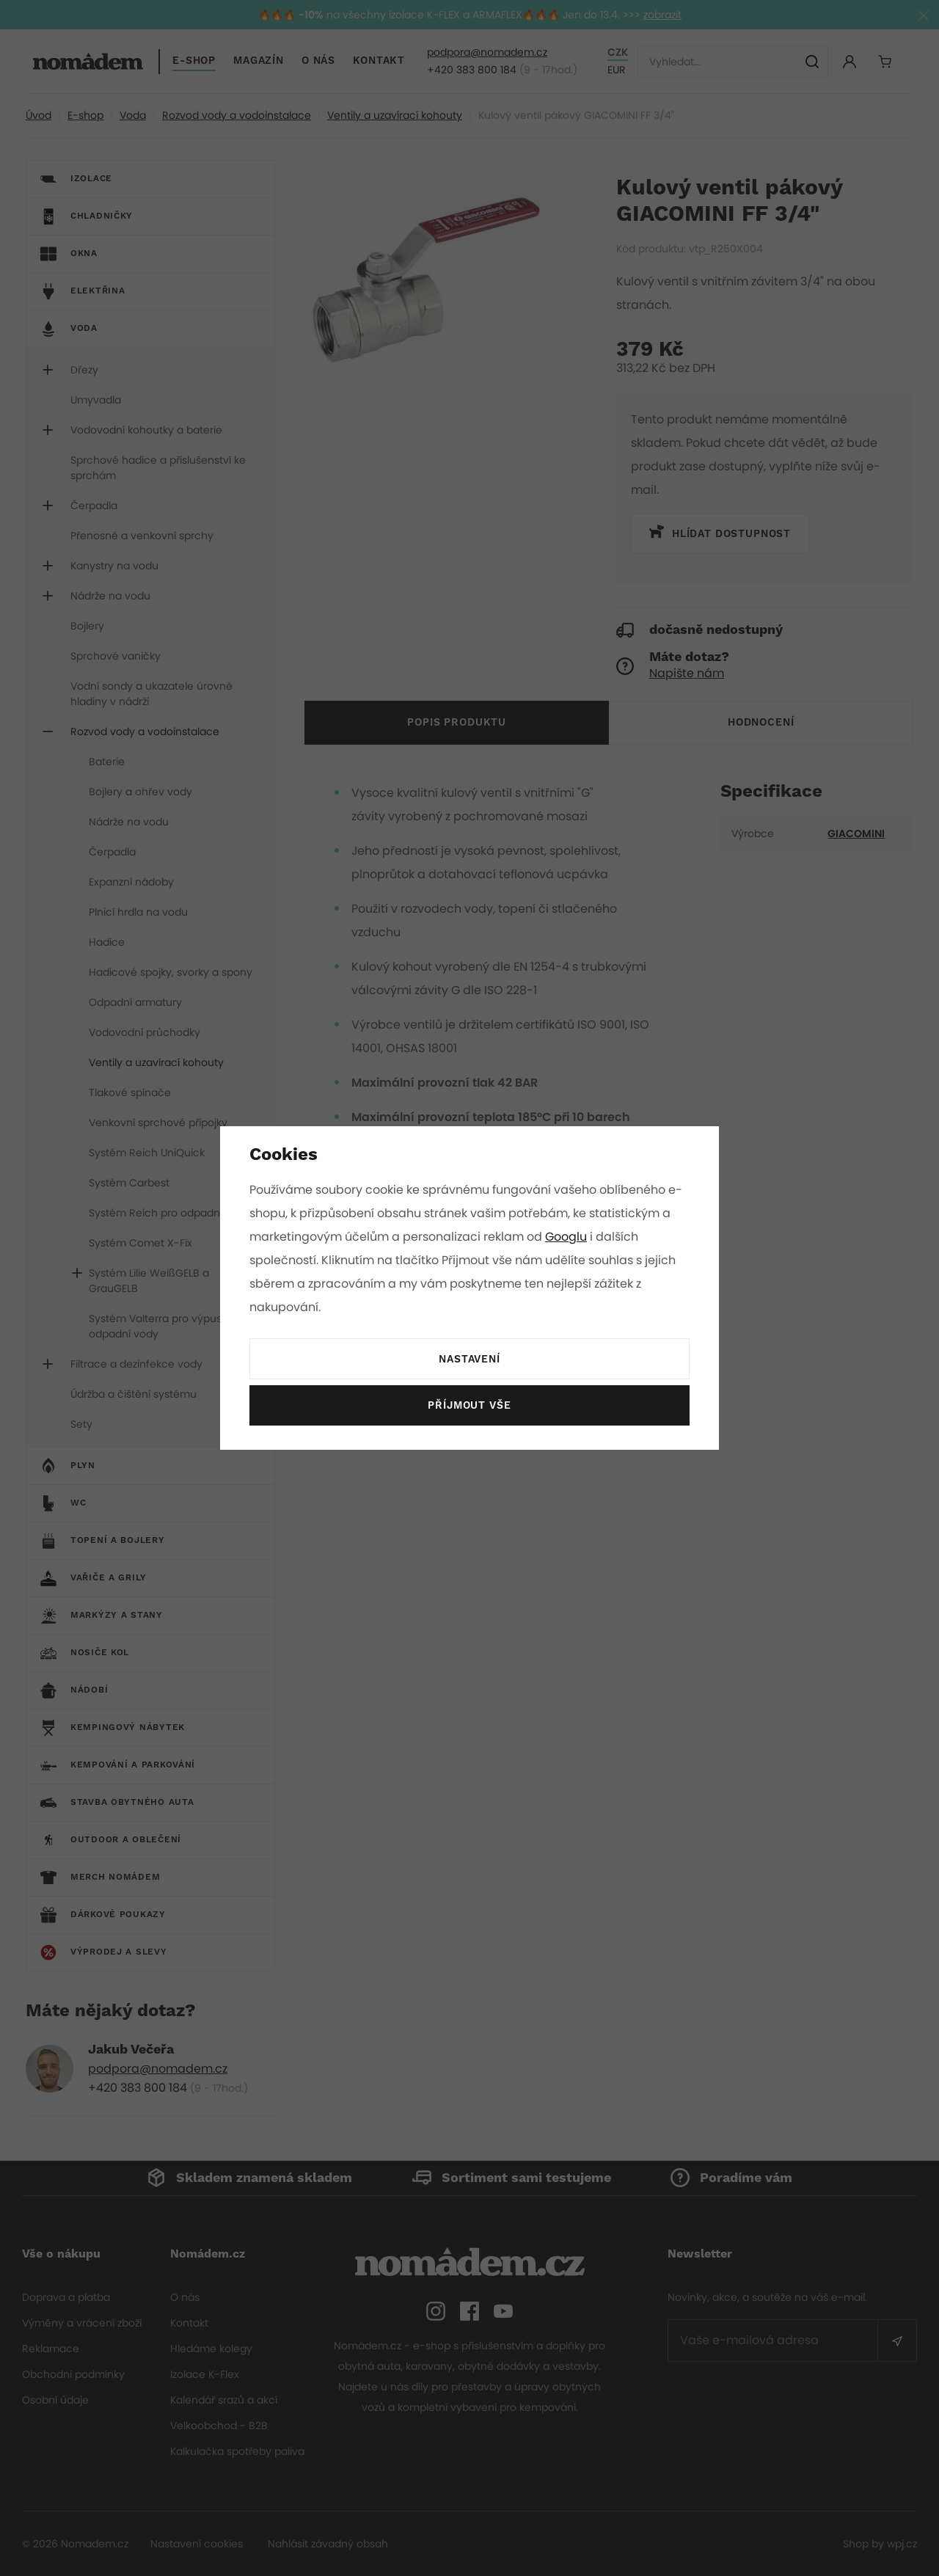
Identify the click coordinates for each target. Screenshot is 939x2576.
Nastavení (469, 1359)
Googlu (568, 1236)
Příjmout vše (469, 1406)
